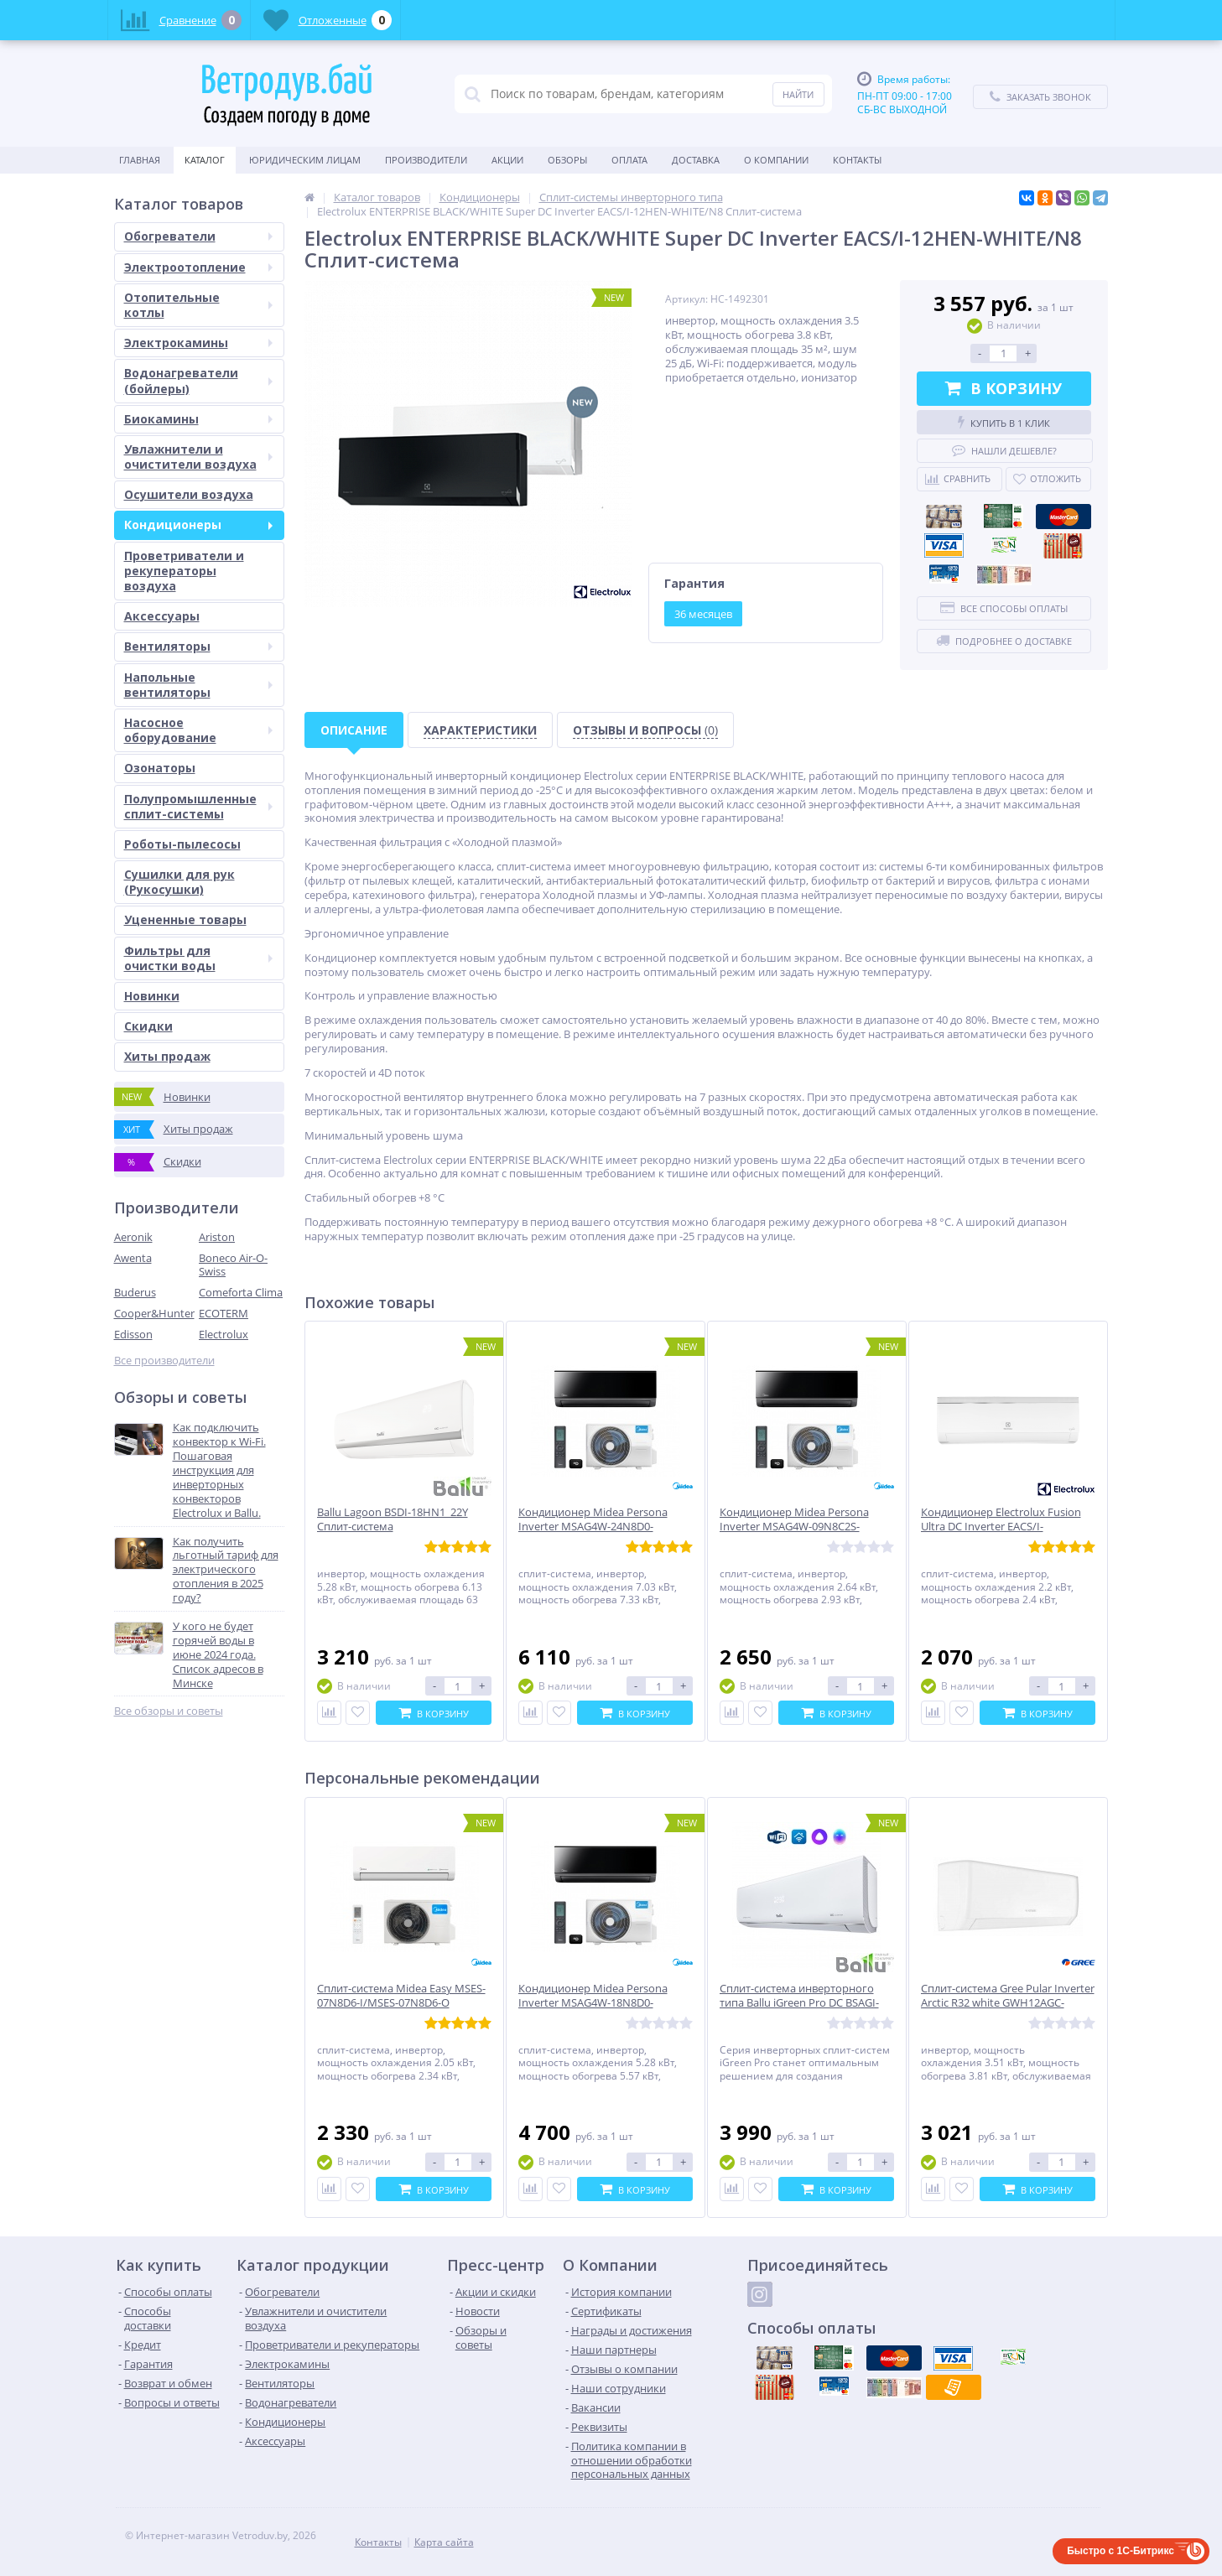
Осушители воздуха (188, 494)
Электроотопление (198, 267)
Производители (426, 159)
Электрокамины (198, 343)
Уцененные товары (185, 919)
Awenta (133, 1257)
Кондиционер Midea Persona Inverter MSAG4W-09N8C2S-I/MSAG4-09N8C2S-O (794, 1526)
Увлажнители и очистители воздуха (198, 456)
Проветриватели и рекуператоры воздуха (184, 571)
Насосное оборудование (198, 729)
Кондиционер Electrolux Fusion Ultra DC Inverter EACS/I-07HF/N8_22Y (1001, 1526)
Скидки (148, 1026)
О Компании (776, 159)
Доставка (696, 159)
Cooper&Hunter (154, 1313)
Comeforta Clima (241, 1292)
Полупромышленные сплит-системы (198, 806)
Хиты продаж (167, 1056)
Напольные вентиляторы (198, 684)
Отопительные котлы (198, 304)
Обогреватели (198, 236)
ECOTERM (223, 1313)
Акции (507, 159)
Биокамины (198, 419)
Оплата (629, 159)
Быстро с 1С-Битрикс (1120, 2551)
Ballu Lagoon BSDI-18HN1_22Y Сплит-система (392, 1519)
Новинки (151, 996)
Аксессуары (162, 616)
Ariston (217, 1236)
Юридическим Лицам (305, 159)
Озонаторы (159, 768)
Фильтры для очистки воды (198, 958)
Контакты (857, 159)
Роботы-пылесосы (182, 844)
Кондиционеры (198, 524)
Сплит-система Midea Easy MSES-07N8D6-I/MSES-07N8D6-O (401, 1995)
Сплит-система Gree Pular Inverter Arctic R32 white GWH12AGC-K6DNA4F (1008, 2002)
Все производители (164, 1360)
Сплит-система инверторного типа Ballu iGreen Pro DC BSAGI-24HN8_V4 (799, 2002)
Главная (139, 159)
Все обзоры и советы (168, 1711)
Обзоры (567, 159)
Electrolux (223, 1334)
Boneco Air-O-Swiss (233, 1265)
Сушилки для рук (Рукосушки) (179, 881)
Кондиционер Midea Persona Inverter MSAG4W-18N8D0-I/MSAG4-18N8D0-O (593, 2002)
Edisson (133, 1334)
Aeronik (133, 1236)
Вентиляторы (198, 646)
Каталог (205, 159)
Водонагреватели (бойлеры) (198, 380)
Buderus (135, 1292)
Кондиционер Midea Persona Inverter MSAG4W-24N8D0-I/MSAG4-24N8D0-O (593, 1526)
